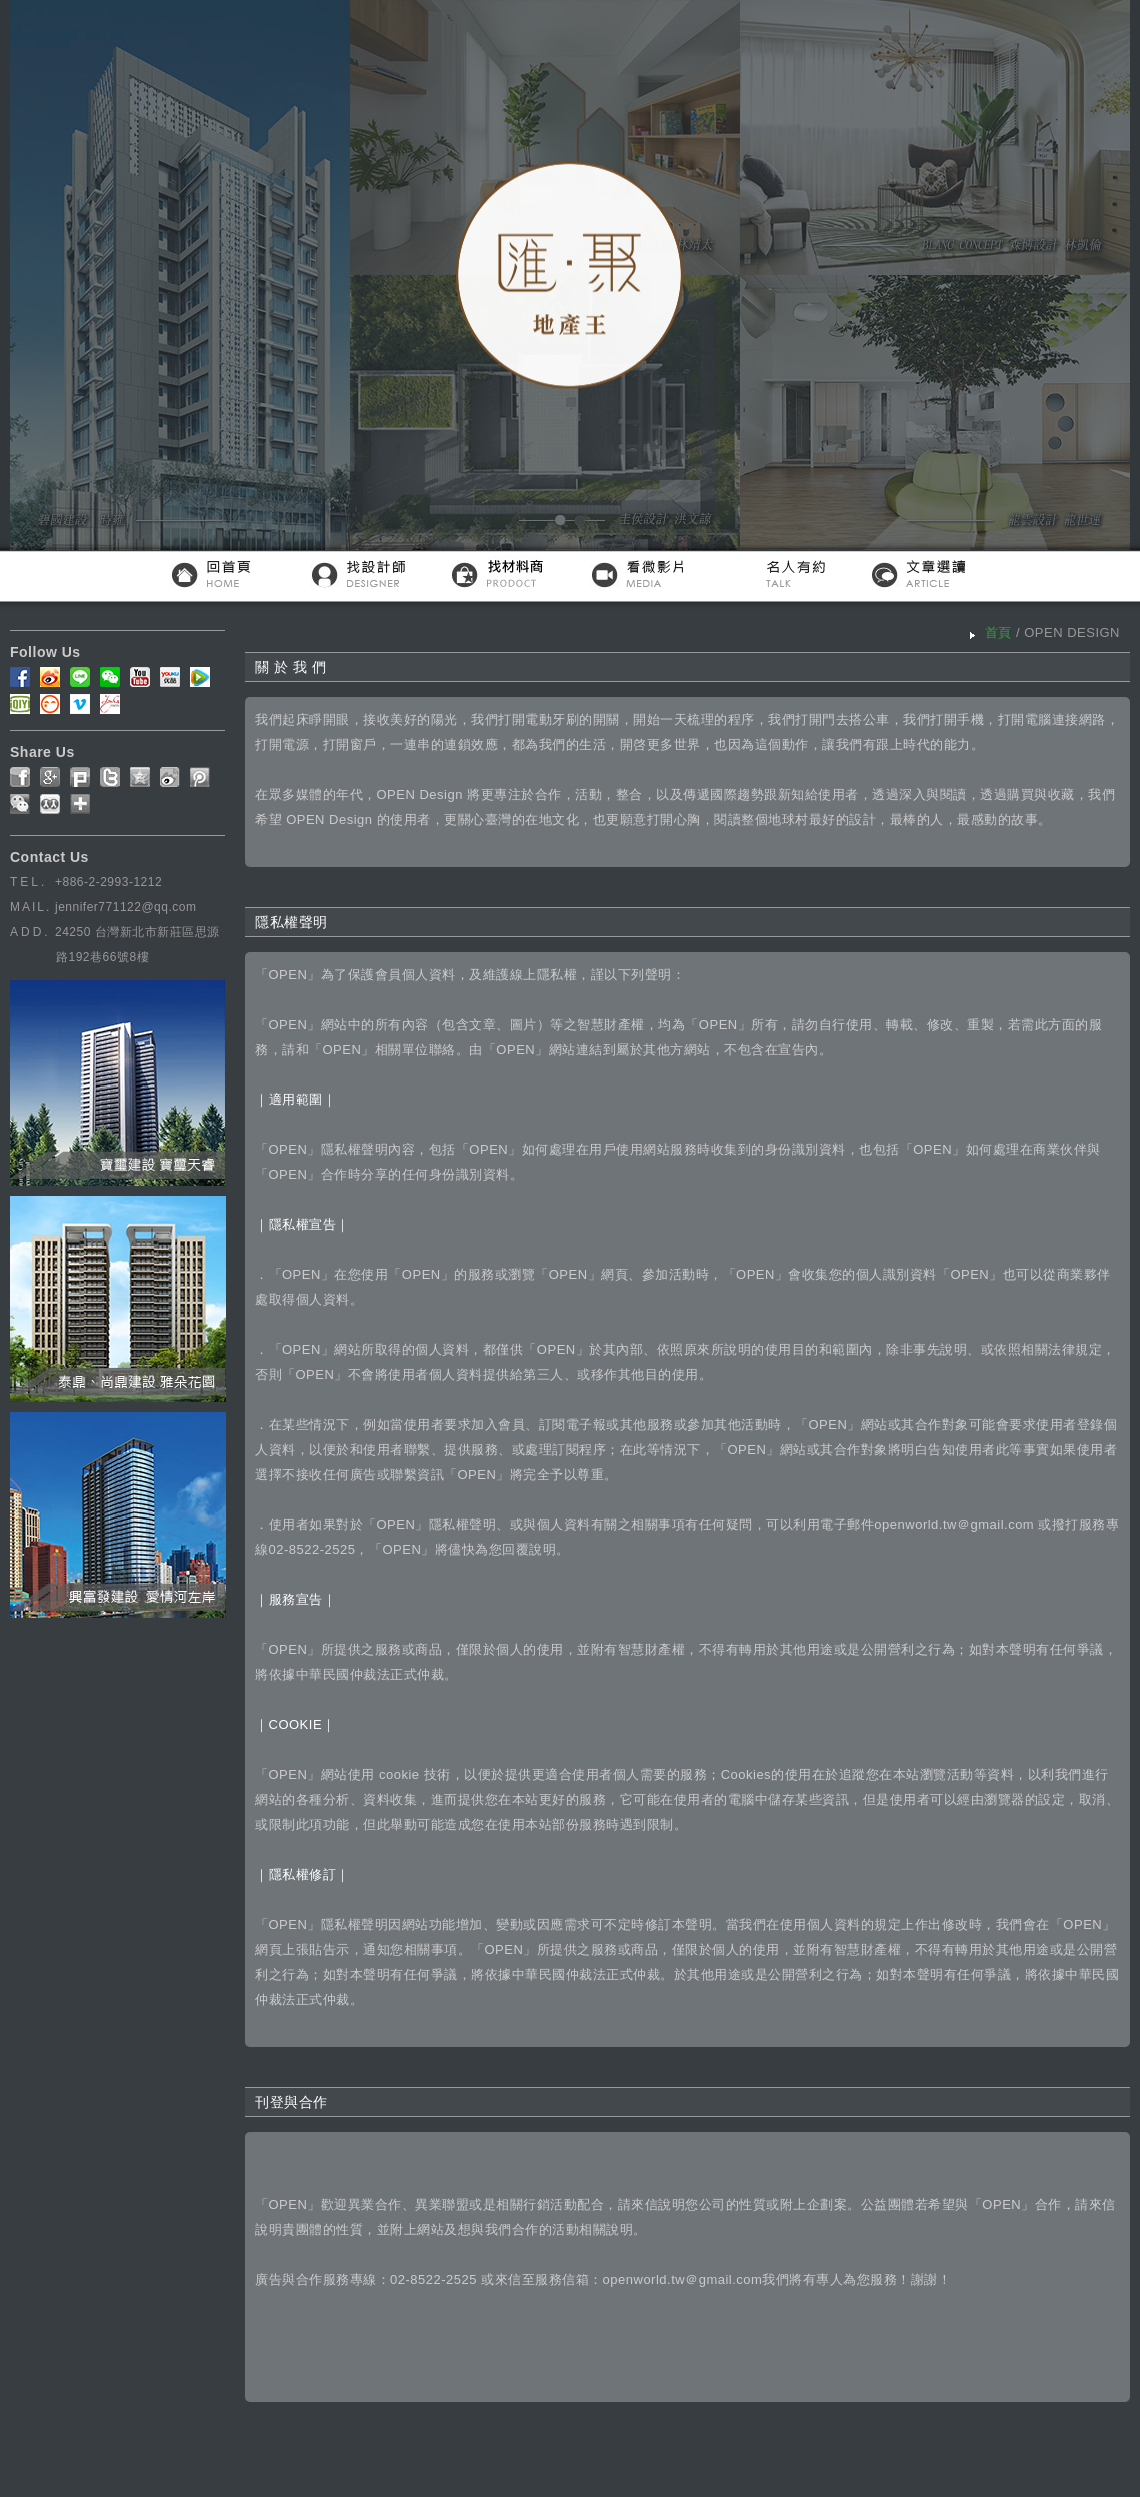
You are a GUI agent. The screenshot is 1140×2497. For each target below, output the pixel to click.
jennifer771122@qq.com (125, 907)
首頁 (998, 632)
